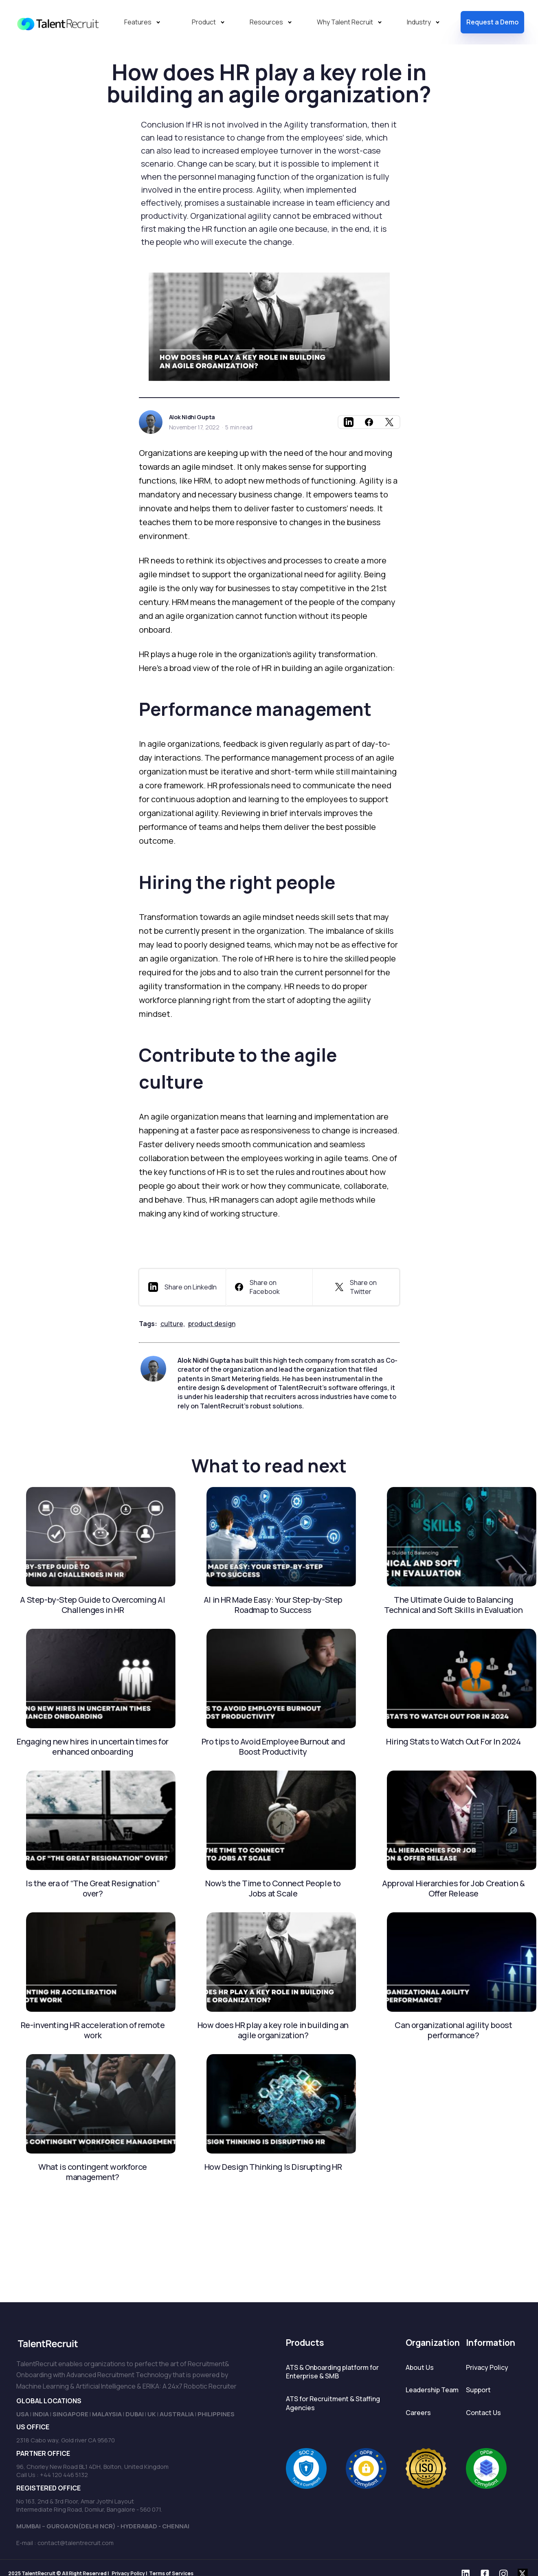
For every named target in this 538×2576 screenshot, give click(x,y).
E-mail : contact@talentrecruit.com (65, 2543)
